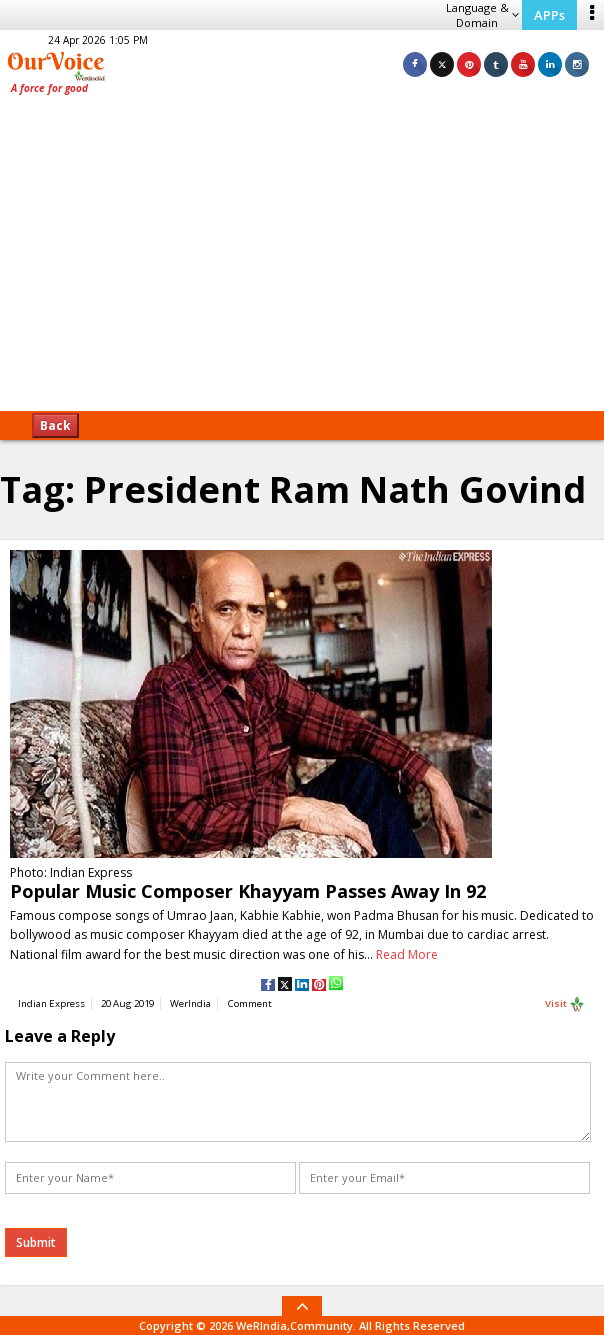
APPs (549, 15)
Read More (407, 954)
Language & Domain (482, 15)
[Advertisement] (302, 260)
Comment (250, 1003)
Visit (565, 1004)
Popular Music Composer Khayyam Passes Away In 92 (248, 891)
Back (55, 425)
